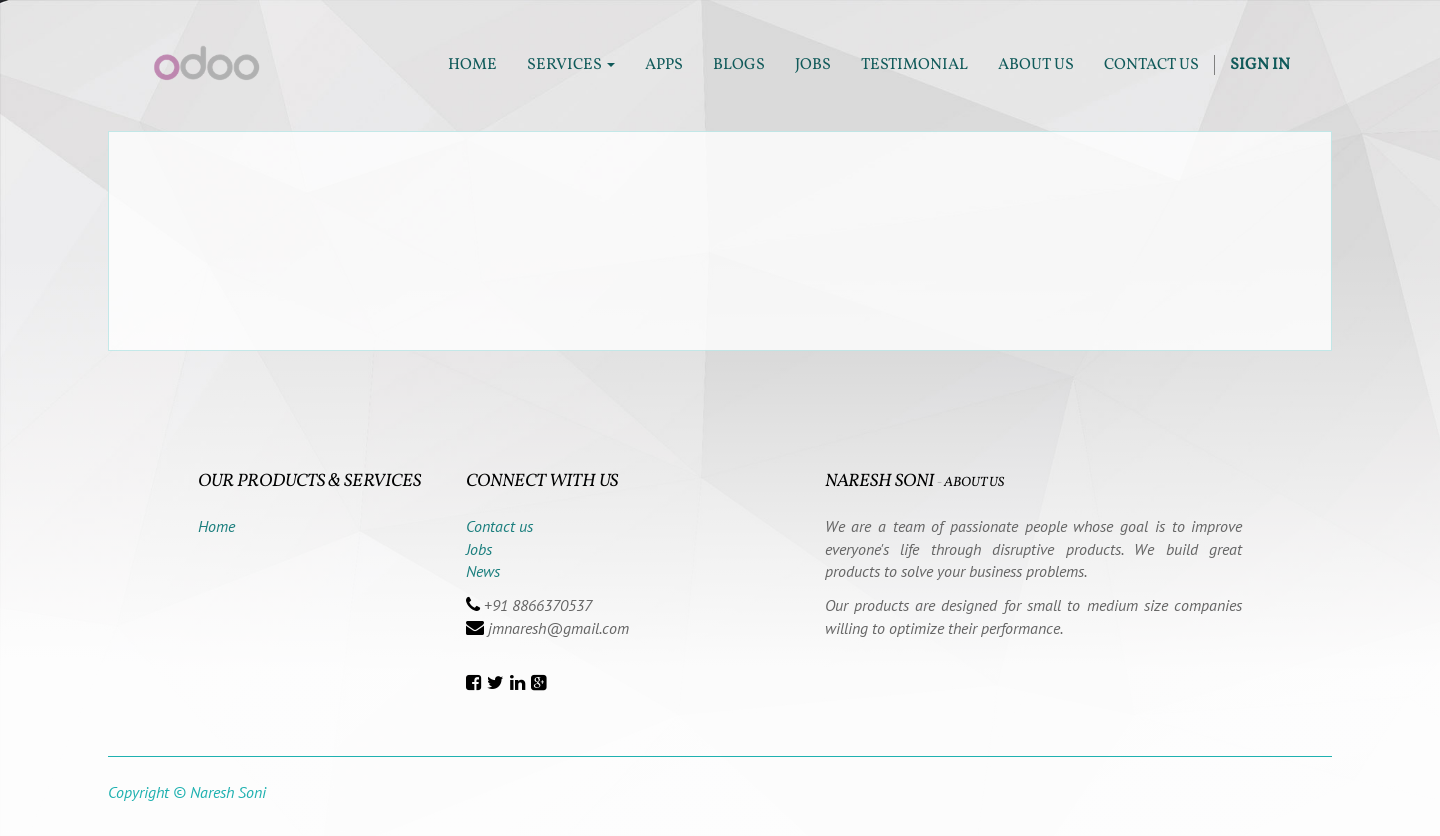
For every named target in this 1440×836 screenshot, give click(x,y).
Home (216, 526)
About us (974, 482)
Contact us (499, 526)
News (483, 571)
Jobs (479, 549)
